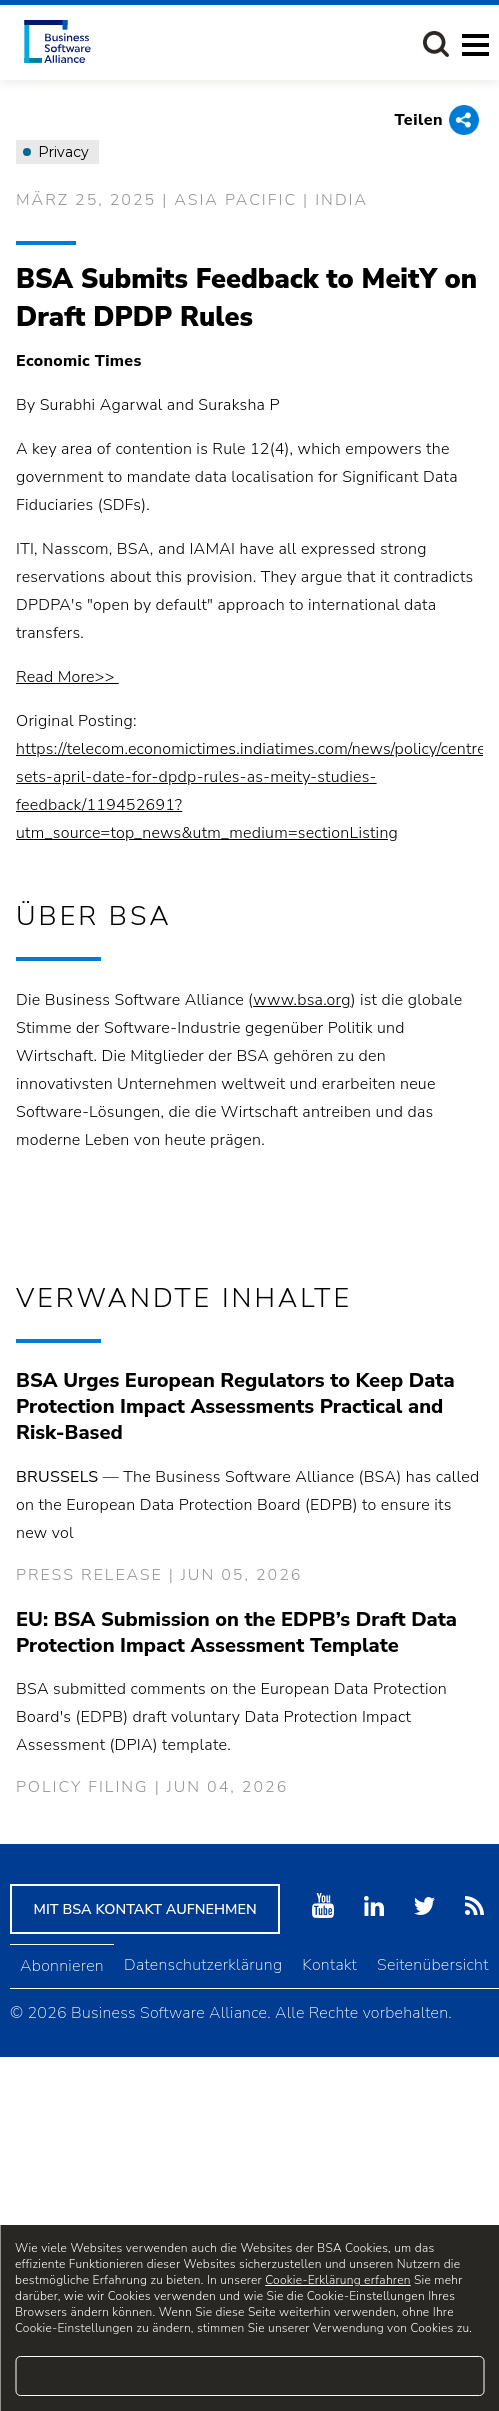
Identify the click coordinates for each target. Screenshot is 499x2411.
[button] (436, 44)
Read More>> (67, 677)
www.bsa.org (302, 1000)
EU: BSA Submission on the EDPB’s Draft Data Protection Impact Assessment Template (236, 1632)
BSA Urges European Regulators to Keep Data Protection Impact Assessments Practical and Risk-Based (235, 1406)
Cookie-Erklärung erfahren (337, 2280)
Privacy (56, 152)
